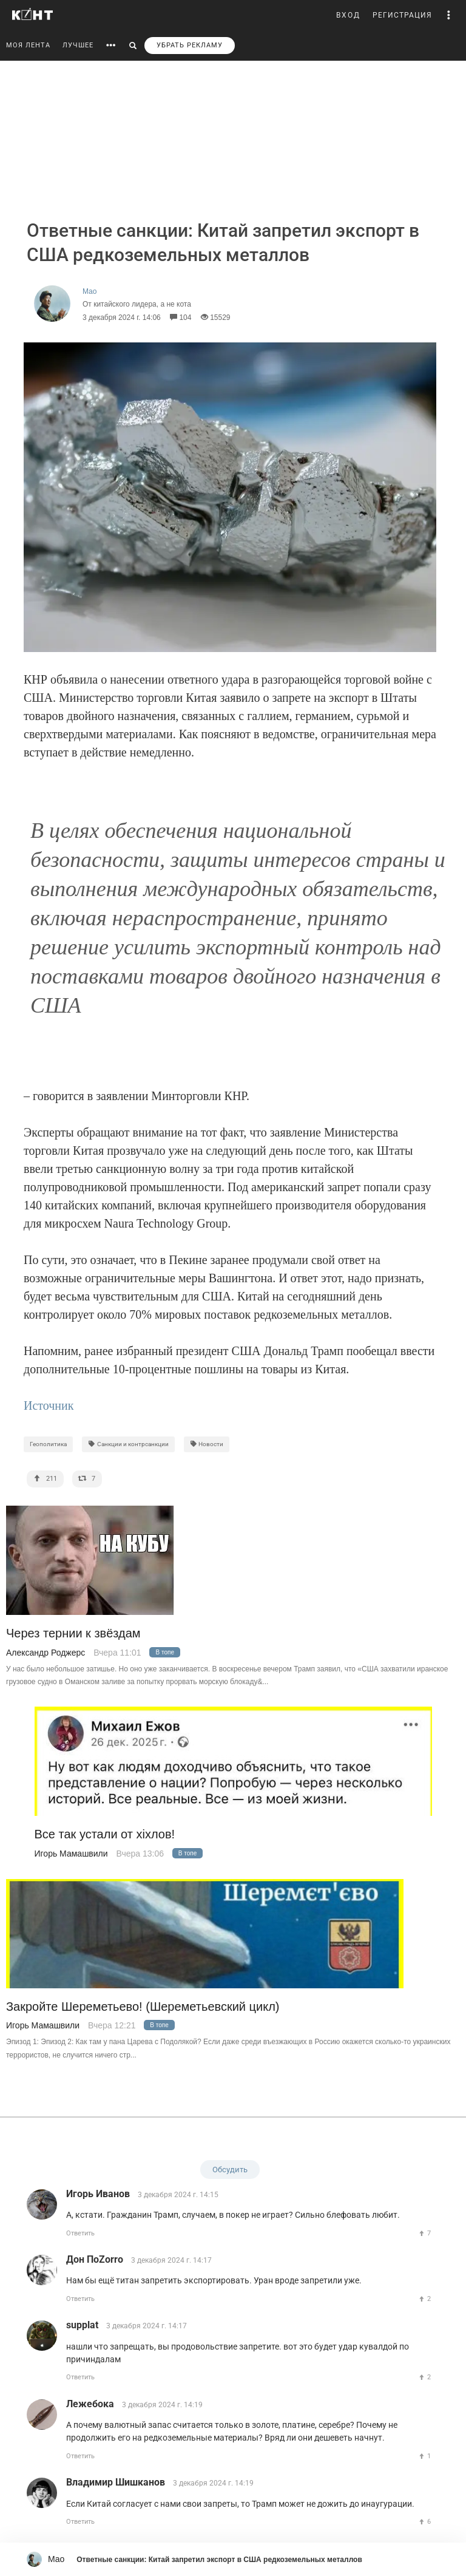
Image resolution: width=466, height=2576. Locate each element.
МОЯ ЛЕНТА (28, 45)
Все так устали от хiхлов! (105, 1834)
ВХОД (348, 15)
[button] (449, 15)
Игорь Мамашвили (71, 1853)
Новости (207, 1444)
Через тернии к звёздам (73, 1633)
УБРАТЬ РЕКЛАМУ (190, 45)
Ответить (80, 2233)
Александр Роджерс (45, 1652)
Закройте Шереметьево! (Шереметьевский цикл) (143, 2006)
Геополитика (48, 1444)
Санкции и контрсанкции (128, 1444)
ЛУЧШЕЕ (77, 45)
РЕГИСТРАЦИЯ (402, 15)
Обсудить (230, 2169)
